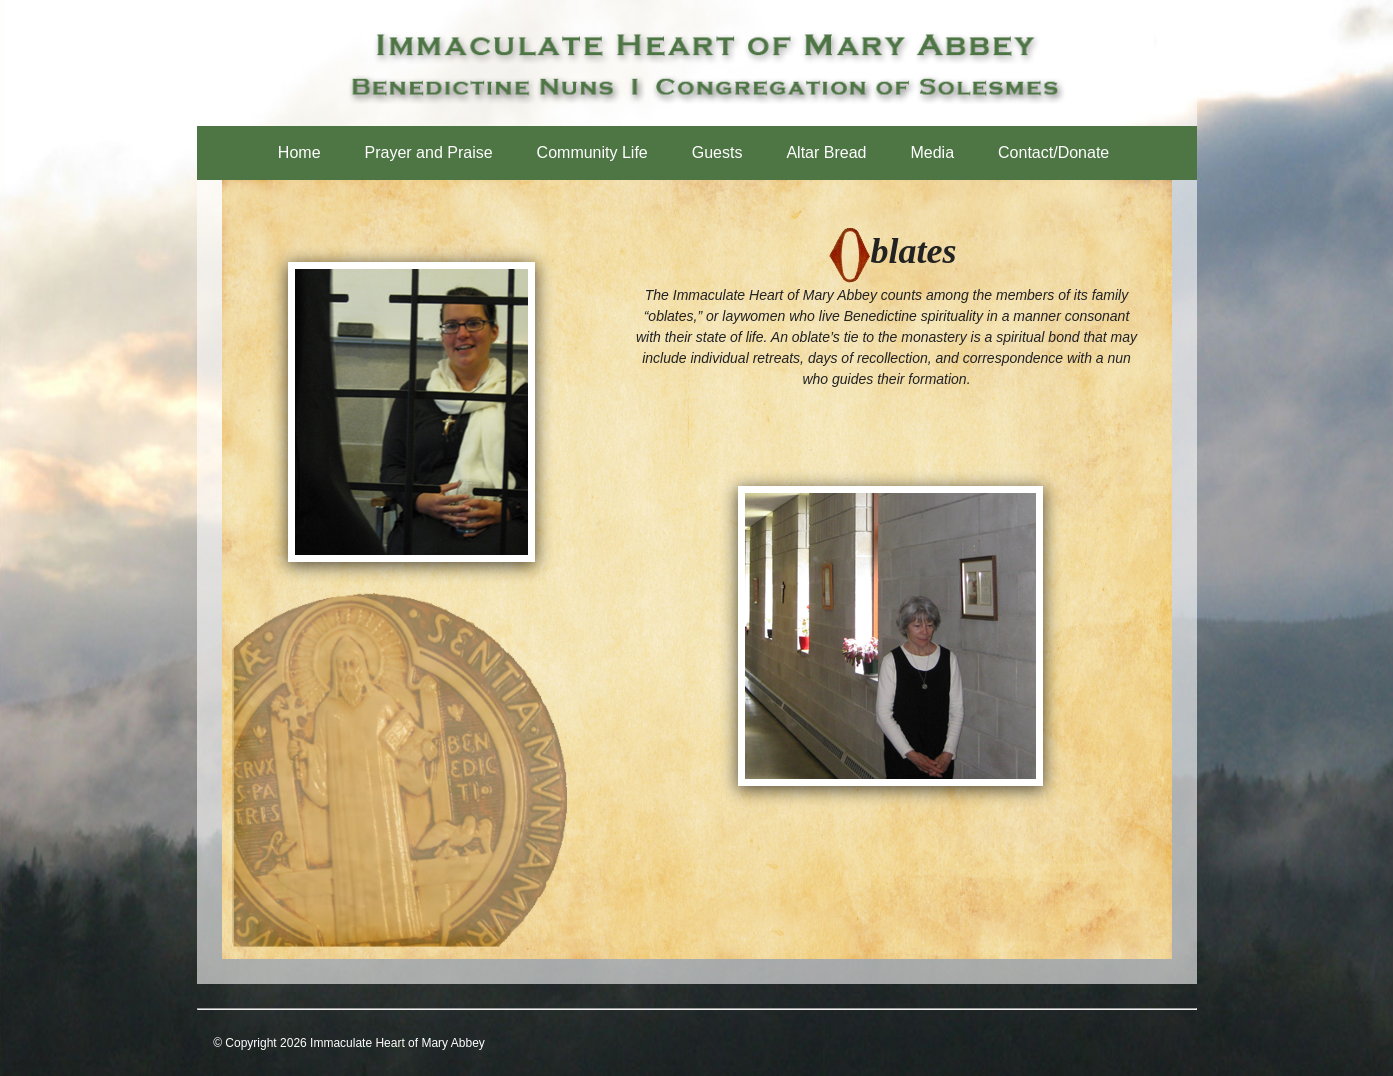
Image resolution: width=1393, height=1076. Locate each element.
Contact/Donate (1053, 152)
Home (299, 152)
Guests (717, 152)
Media (932, 152)
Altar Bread (826, 152)
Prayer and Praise (429, 152)
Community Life (592, 152)
